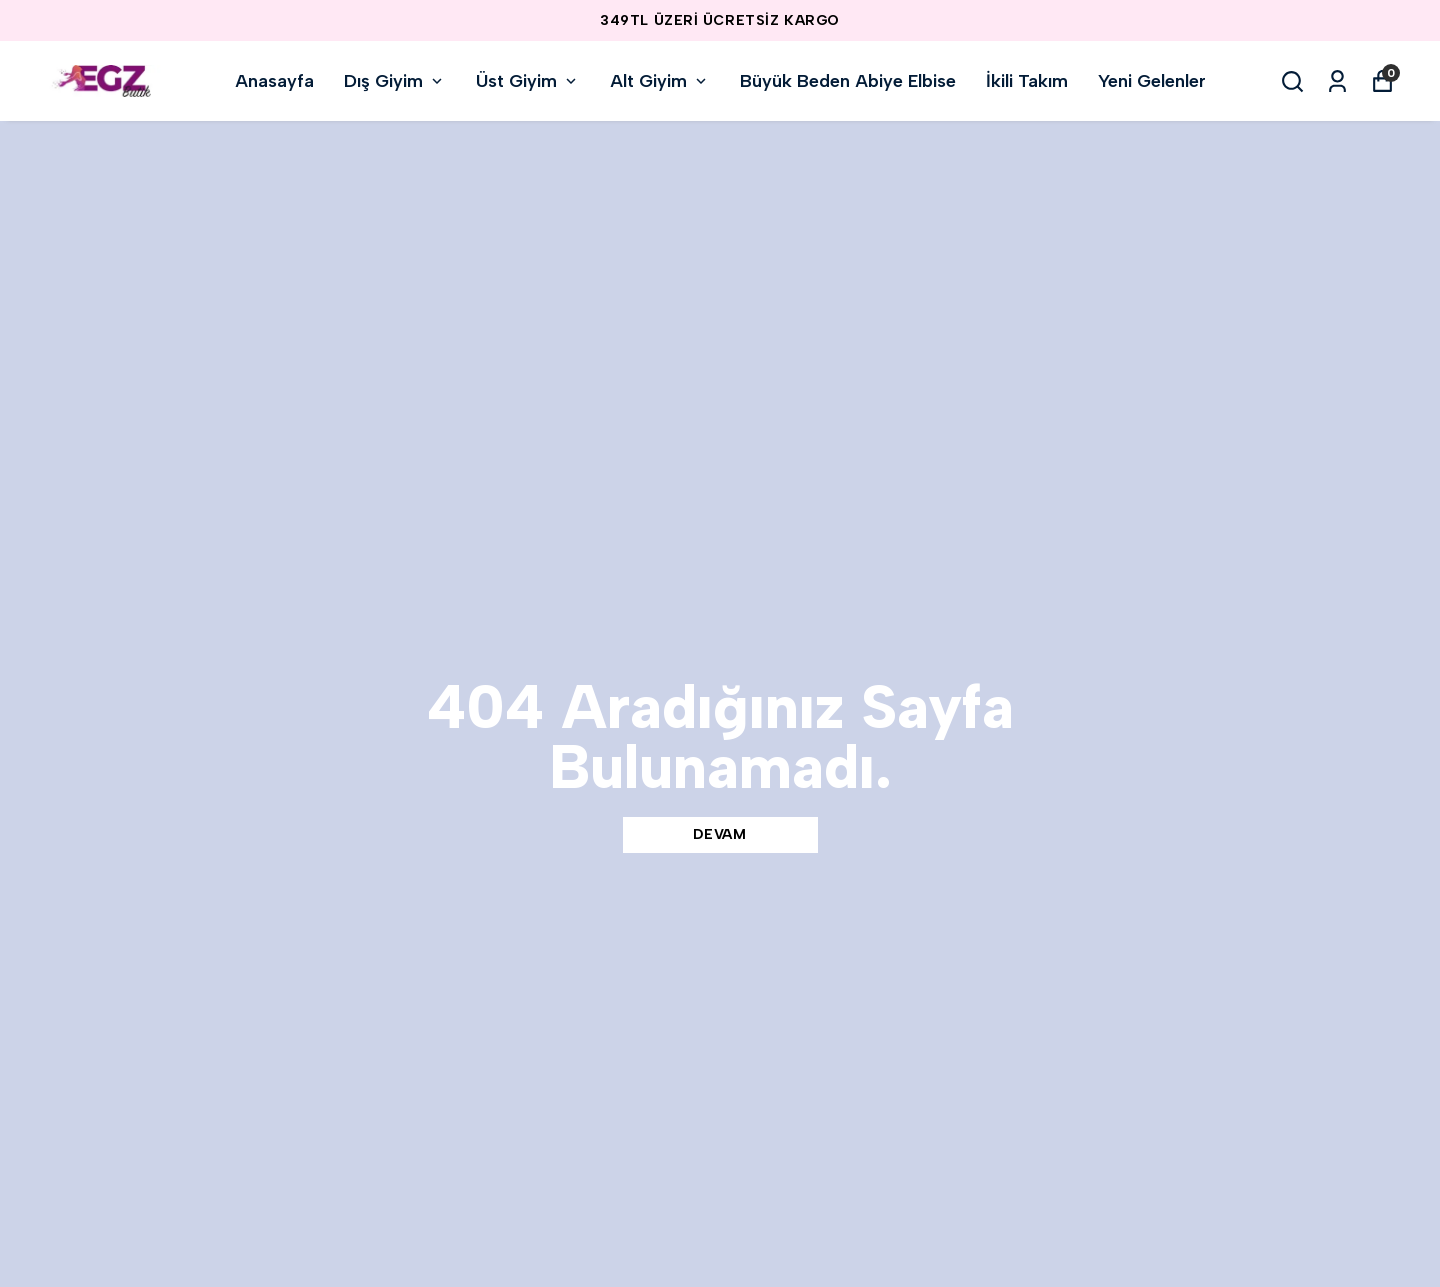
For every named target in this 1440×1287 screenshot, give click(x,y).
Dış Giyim (395, 81)
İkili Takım (1027, 81)
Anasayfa (274, 81)
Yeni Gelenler (1152, 81)
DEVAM (720, 834)
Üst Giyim (528, 81)
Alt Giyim (660, 81)
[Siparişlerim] (1337, 81)
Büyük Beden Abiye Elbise (848, 81)
